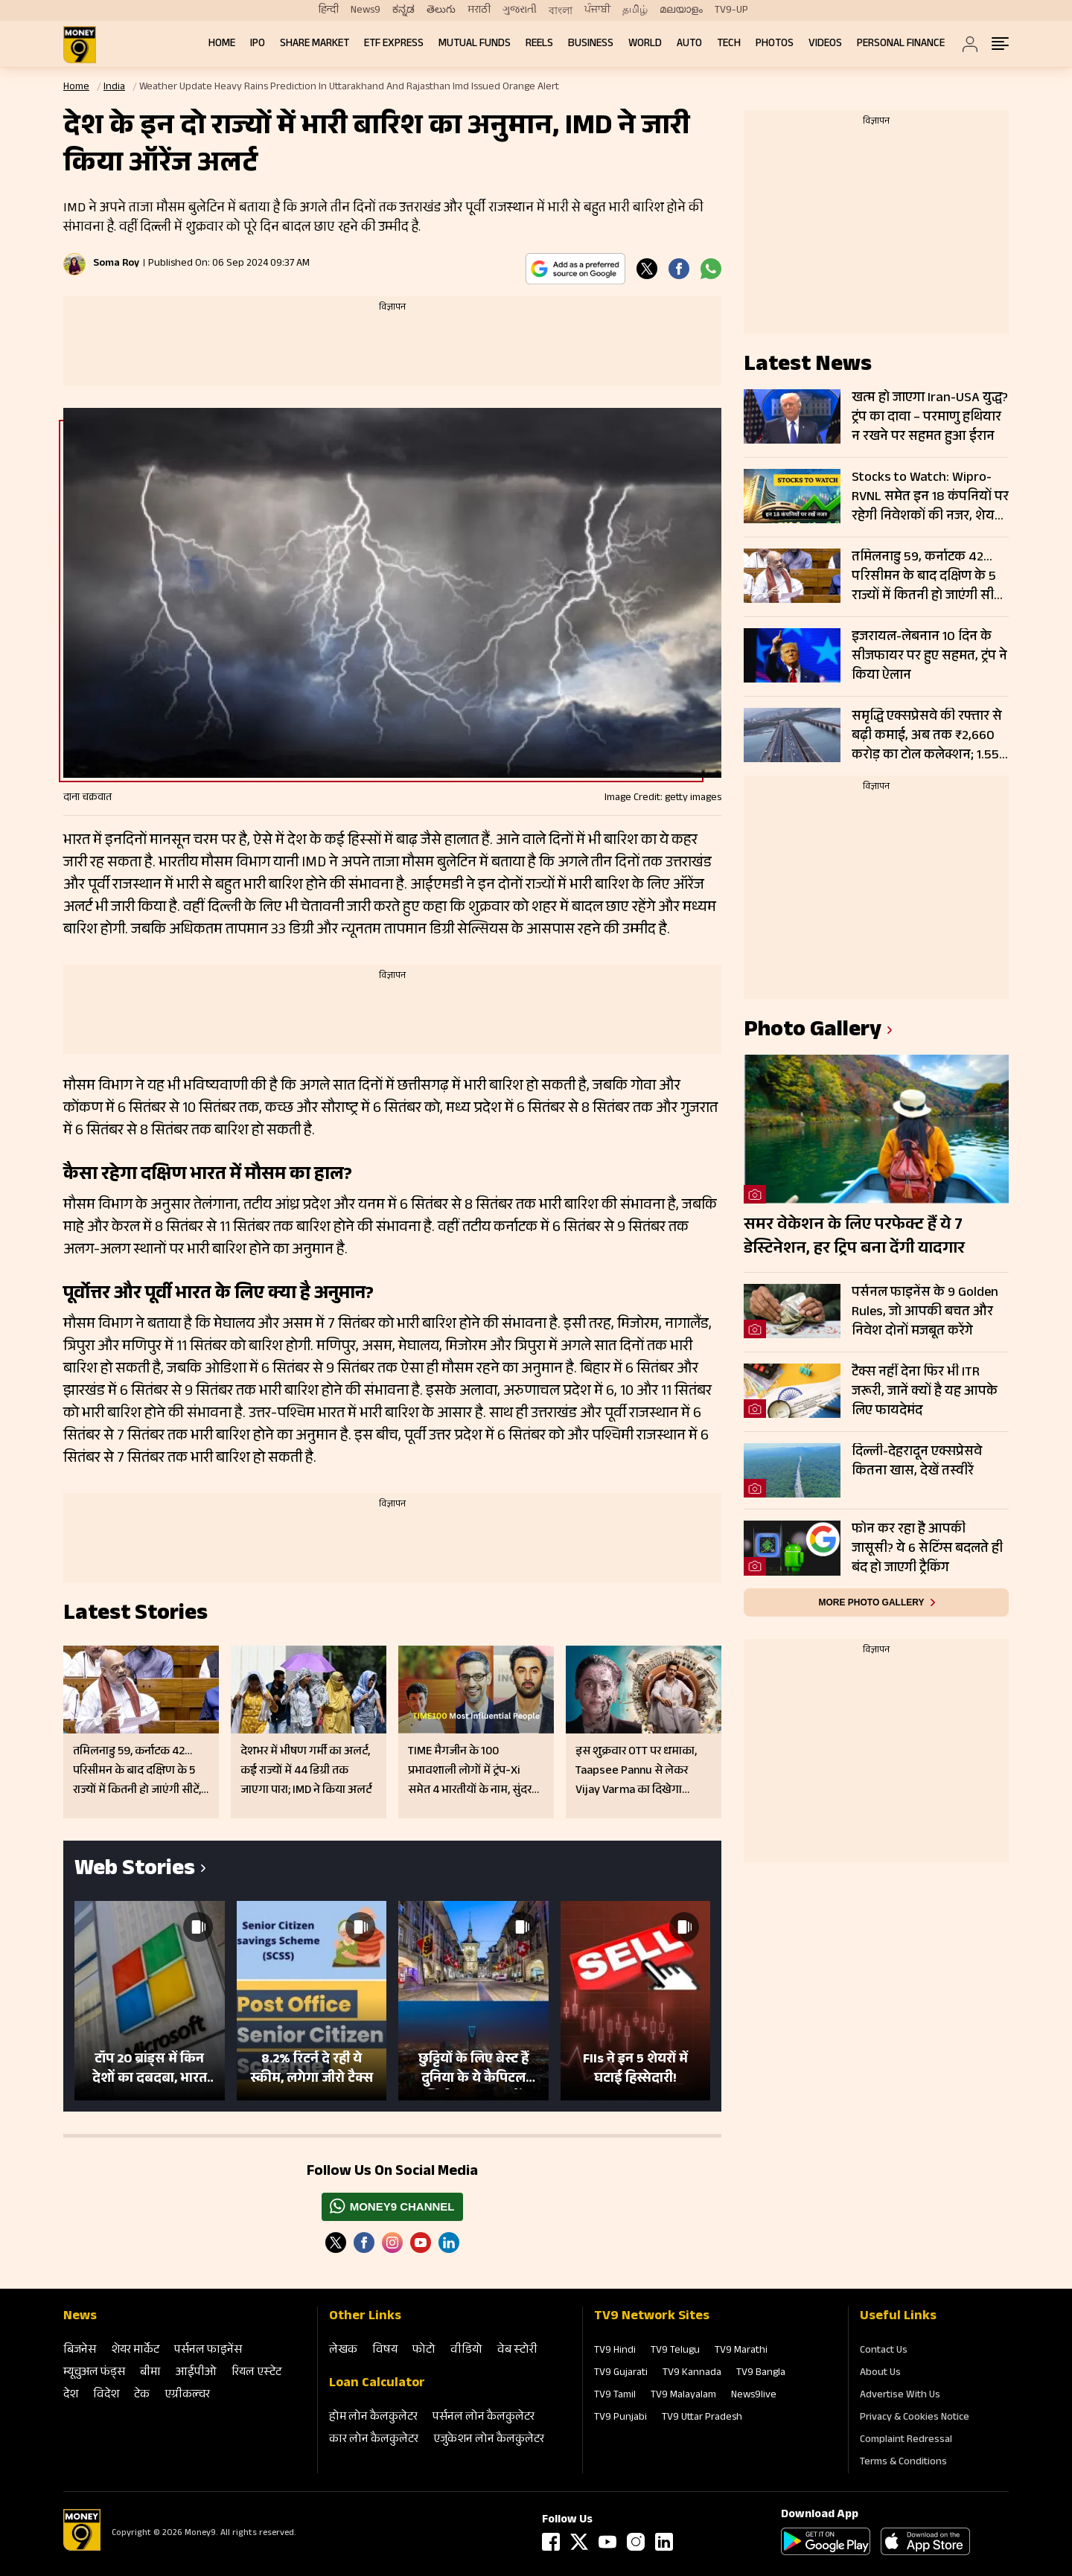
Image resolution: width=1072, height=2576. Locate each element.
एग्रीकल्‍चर (187, 2395)
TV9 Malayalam (683, 2396)
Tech (729, 44)
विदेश (106, 2395)
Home (221, 44)
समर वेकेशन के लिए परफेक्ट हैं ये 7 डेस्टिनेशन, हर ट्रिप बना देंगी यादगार (854, 1238)
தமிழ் (635, 10)
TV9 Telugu (675, 2351)
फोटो (424, 2351)
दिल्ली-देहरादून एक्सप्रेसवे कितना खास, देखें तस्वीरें (917, 1462)
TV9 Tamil (615, 2396)
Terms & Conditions (903, 2463)
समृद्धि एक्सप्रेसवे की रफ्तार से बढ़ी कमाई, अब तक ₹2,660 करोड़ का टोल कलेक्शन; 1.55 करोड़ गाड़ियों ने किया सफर (927, 736)
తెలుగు (441, 10)
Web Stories (134, 1871)
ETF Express (394, 44)
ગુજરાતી (519, 10)
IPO (257, 44)
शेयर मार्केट (135, 2351)
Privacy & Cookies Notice (914, 2418)
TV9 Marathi (741, 2351)
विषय (385, 2351)
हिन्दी (329, 10)
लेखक (343, 2351)
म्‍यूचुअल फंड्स (94, 2373)
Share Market (314, 44)
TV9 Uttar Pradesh (702, 2418)
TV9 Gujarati (621, 2373)
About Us (880, 2373)
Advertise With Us (900, 2396)
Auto (689, 44)
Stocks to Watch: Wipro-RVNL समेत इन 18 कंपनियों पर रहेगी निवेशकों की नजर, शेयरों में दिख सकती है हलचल (930, 497)
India (114, 88)
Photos (775, 44)
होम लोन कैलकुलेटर (373, 2418)
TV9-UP (731, 10)
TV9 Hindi (615, 2351)
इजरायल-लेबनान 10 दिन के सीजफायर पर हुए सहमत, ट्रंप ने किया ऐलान (929, 656)
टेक (142, 2395)
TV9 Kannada (692, 2373)
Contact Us (883, 2351)
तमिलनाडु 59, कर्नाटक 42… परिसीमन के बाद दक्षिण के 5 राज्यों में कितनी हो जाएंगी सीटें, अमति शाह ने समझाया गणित (928, 577)
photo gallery (812, 1032)
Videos (825, 44)
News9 (365, 10)
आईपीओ (196, 2373)
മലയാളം (681, 10)
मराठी (479, 10)
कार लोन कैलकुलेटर (373, 2440)
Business (590, 44)
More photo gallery (871, 1602)
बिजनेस (79, 2351)
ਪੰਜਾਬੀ (597, 10)
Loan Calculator (377, 2384)
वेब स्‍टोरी (517, 2351)
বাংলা (560, 11)
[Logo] (81, 2548)
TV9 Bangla (760, 2373)
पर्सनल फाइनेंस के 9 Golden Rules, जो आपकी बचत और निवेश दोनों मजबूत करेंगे (925, 1312)
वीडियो (466, 2351)
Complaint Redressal (906, 2440)
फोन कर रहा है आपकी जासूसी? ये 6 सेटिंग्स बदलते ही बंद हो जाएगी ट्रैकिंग (927, 1549)
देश (70, 2395)
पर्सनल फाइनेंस (208, 2351)
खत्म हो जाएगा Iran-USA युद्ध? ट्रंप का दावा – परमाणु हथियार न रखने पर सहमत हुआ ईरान (930, 417)
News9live (753, 2396)
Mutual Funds (474, 44)
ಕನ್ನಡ (403, 10)
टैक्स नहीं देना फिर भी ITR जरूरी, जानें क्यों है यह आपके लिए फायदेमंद (925, 1392)
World (645, 44)
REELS (539, 44)
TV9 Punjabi (620, 2418)
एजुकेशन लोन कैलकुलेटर (488, 2440)
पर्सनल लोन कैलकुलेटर (484, 2418)
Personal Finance (901, 44)
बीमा (150, 2373)
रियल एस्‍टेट (256, 2373)
